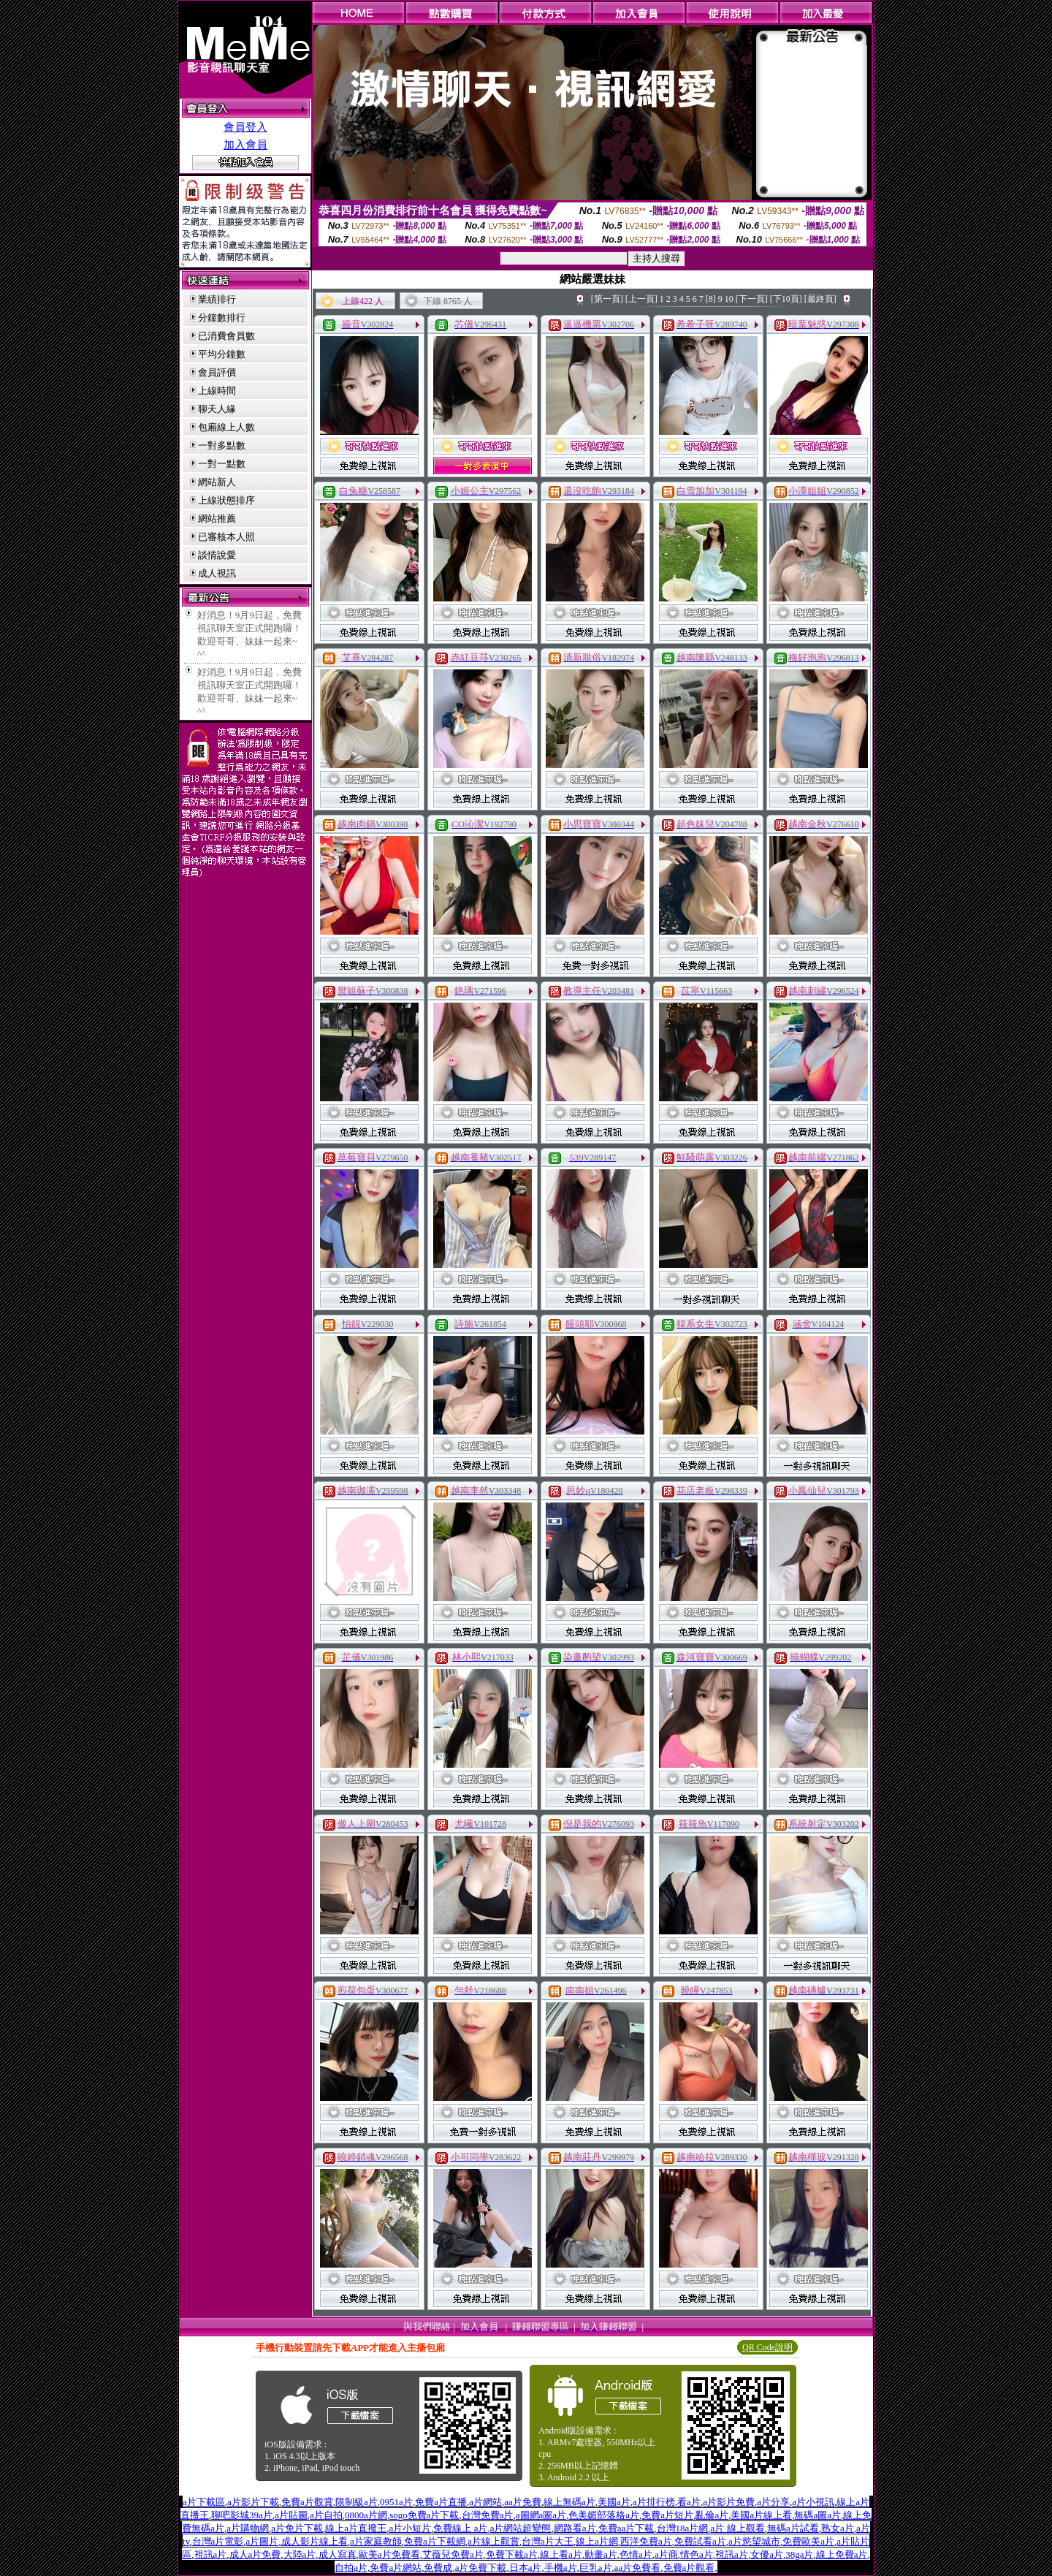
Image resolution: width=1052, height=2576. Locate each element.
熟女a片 (837, 2528)
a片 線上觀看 (738, 2528)
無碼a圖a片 (817, 2514)
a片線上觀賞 (493, 2541)
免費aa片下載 (626, 2528)
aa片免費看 (637, 2567)
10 (729, 299)
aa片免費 (522, 2501)
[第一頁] (607, 299)
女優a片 (766, 2554)
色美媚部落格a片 (603, 2514)
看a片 (689, 2501)
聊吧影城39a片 (241, 2514)
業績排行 (217, 299)
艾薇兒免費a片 (453, 2554)
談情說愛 (217, 555)
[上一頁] (641, 299)
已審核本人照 (226, 536)
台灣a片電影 (218, 2541)
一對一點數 (221, 463)
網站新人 (217, 481)
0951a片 (396, 2501)
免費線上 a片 (460, 2528)
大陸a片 (299, 2554)
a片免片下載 (297, 2528)
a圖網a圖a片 (541, 2514)
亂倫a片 (711, 2514)
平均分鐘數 (221, 354)
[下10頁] (786, 299)
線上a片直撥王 (355, 2528)
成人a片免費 (255, 2554)
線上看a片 (561, 2554)
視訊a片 (210, 2554)
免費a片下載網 (434, 2541)
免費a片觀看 (689, 2567)
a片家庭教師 (376, 2541)
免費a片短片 (667, 2514)
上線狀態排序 (226, 500)
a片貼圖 (291, 2514)
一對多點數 (221, 445)
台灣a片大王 (547, 2541)
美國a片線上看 (761, 2514)
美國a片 (614, 2501)
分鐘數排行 (221, 317)
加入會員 (245, 145)
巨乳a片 (595, 2567)
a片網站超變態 (521, 2528)
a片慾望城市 (754, 2541)
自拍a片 (351, 2567)
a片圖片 (262, 2541)
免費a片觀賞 (307, 2501)
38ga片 (799, 2554)
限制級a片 (356, 2501)
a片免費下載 (481, 2567)
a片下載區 (204, 2501)
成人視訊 (217, 573)
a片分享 (773, 2501)
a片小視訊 (813, 2501)
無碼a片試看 (793, 2528)
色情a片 (636, 2554)
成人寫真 (338, 2554)
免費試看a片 (700, 2541)
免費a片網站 (396, 2567)
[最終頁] (820, 299)
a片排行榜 (654, 2501)
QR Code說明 (767, 2347)
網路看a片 (575, 2528)
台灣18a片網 (683, 2528)
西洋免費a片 (646, 2541)
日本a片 (525, 2567)
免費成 (438, 2567)
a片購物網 (247, 2528)
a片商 (666, 2554)
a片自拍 (326, 2514)
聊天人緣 (217, 408)
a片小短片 (410, 2528)
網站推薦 (217, 518)
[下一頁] (752, 299)
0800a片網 (366, 2514)
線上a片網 (597, 2541)
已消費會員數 (226, 335)
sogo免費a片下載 (424, 2514)
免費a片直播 (441, 2501)
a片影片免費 (729, 2501)
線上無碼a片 (569, 2501)
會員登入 (245, 127)
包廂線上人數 (226, 427)
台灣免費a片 (488, 2514)
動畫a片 (600, 2554)
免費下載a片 (512, 2554)
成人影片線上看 (314, 2541)
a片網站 (485, 2501)
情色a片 (696, 2554)
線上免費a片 (842, 2554)
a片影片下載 (253, 2501)
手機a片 (560, 2567)
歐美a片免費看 (389, 2554)
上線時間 (217, 390)
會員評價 (217, 372)
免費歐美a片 (808, 2541)
